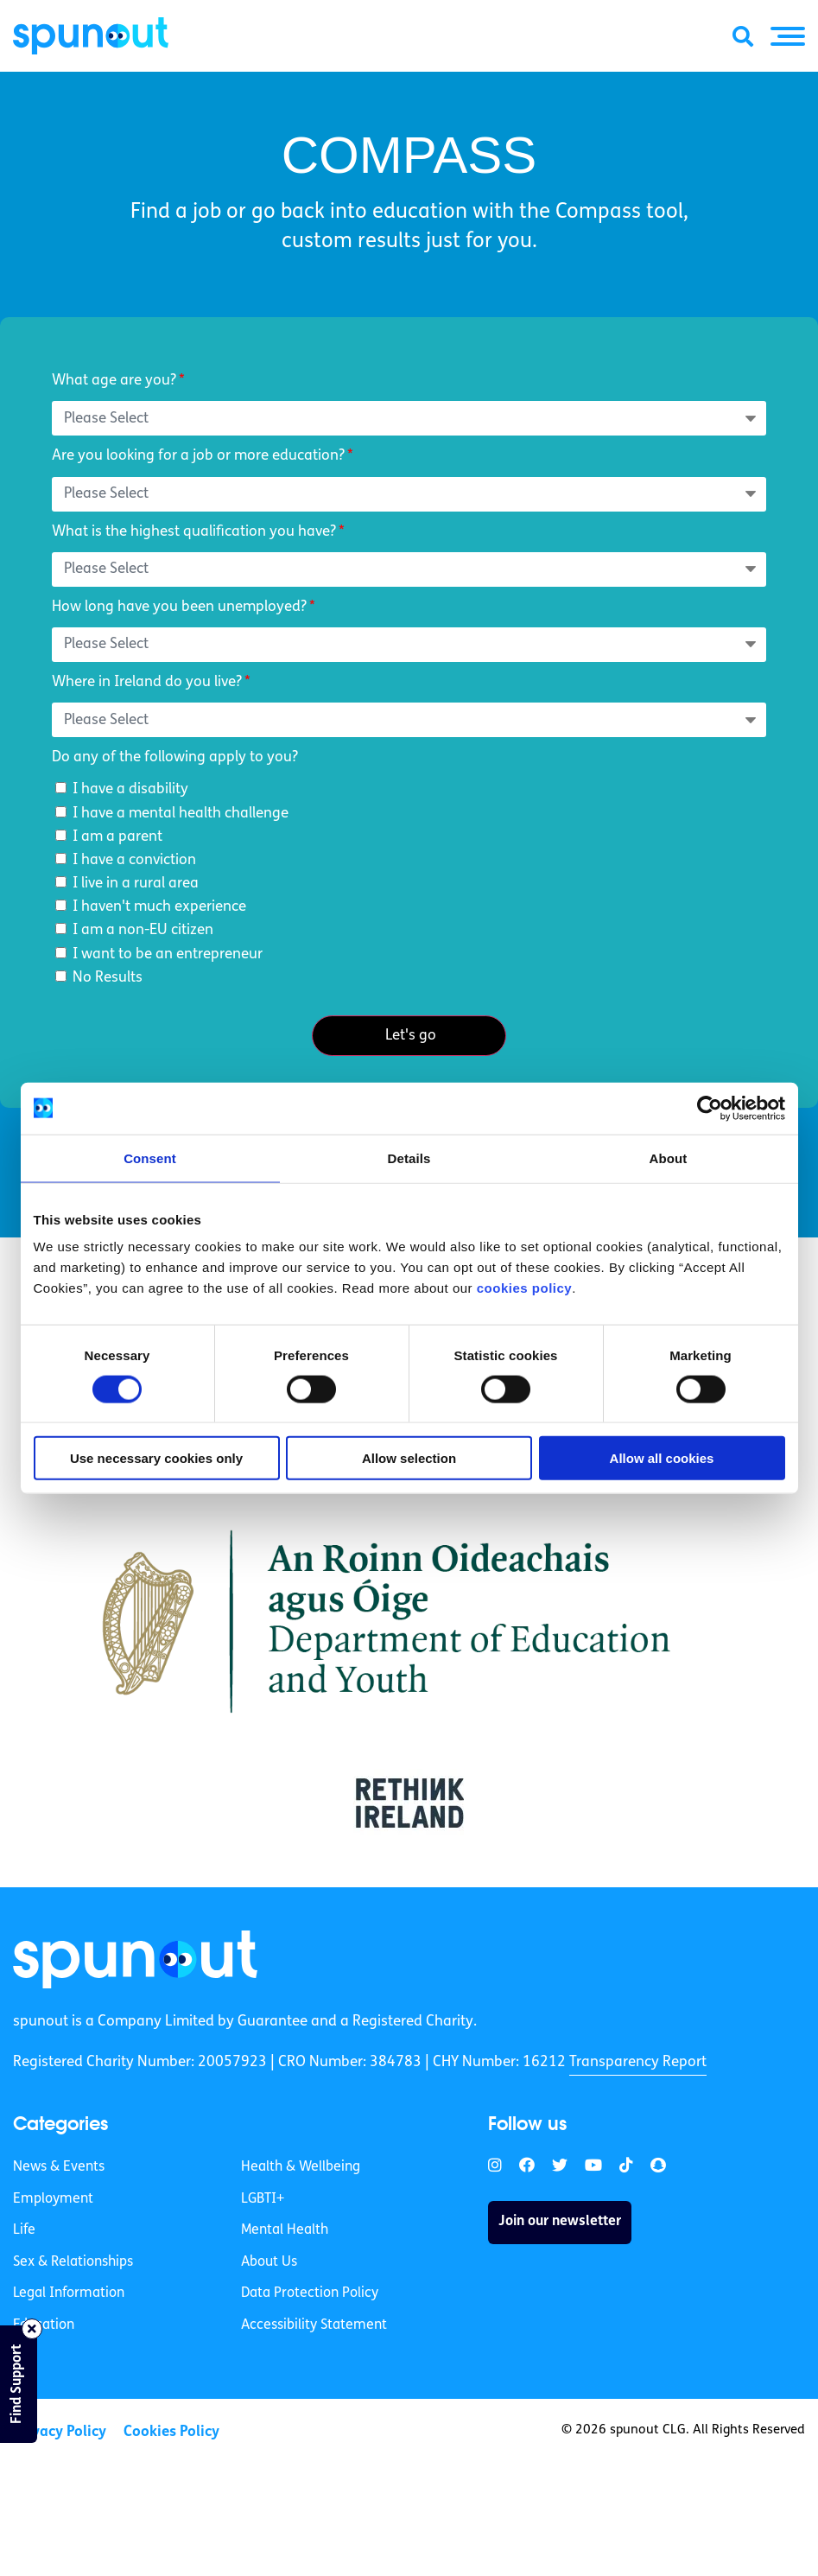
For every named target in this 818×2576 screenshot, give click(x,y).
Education (43, 2326)
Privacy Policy (59, 2432)
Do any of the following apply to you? (175, 757)
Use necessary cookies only (156, 1458)
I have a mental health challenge (181, 813)
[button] (787, 36)
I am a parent (117, 837)
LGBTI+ (262, 2199)
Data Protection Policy (309, 2294)
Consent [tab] (150, 1157)
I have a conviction (134, 860)
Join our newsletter (559, 2222)
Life (24, 2231)
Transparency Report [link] (638, 2063)
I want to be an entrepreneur (168, 954)
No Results (108, 977)
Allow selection (409, 1458)
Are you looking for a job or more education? (198, 455)
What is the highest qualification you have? (194, 532)
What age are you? (114, 380)
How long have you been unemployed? (179, 607)
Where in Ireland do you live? (147, 682)
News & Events (59, 2168)
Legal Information (68, 2294)
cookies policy (524, 1288)
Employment (53, 2199)
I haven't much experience (159, 907)
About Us (269, 2262)
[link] (136, 1959)
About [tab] (669, 1157)
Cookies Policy (171, 2432)
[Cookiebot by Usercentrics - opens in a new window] (709, 1108)
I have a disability (130, 789)
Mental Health (284, 2231)
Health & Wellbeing (300, 2168)
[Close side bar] (32, 2328)
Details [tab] (409, 1157)
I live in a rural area (136, 883)
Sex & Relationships (73, 2262)
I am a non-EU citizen (143, 930)
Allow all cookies (662, 1458)
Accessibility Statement (314, 2326)
